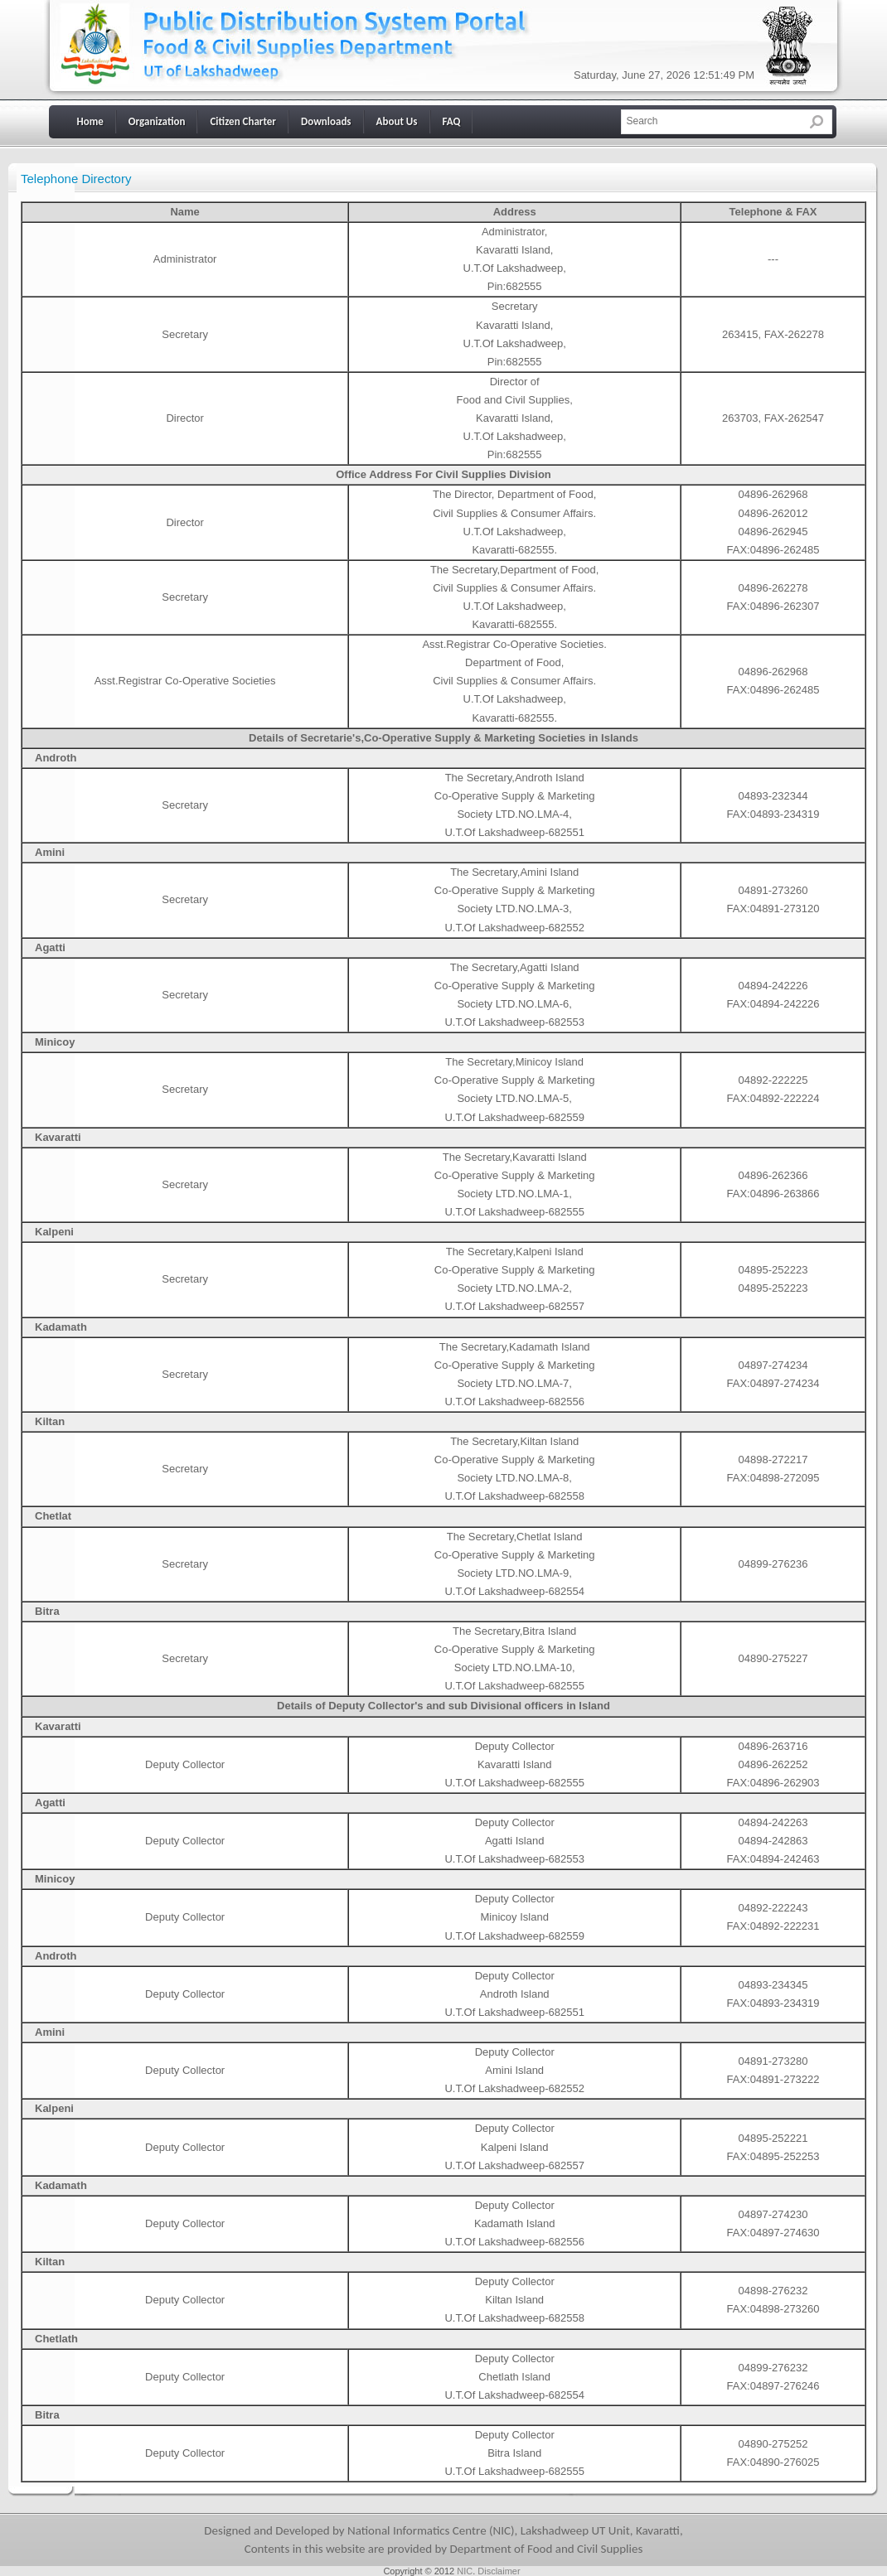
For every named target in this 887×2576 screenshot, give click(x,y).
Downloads (326, 121)
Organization (157, 121)
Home (90, 121)
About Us (397, 121)
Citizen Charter (242, 121)
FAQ (452, 121)
